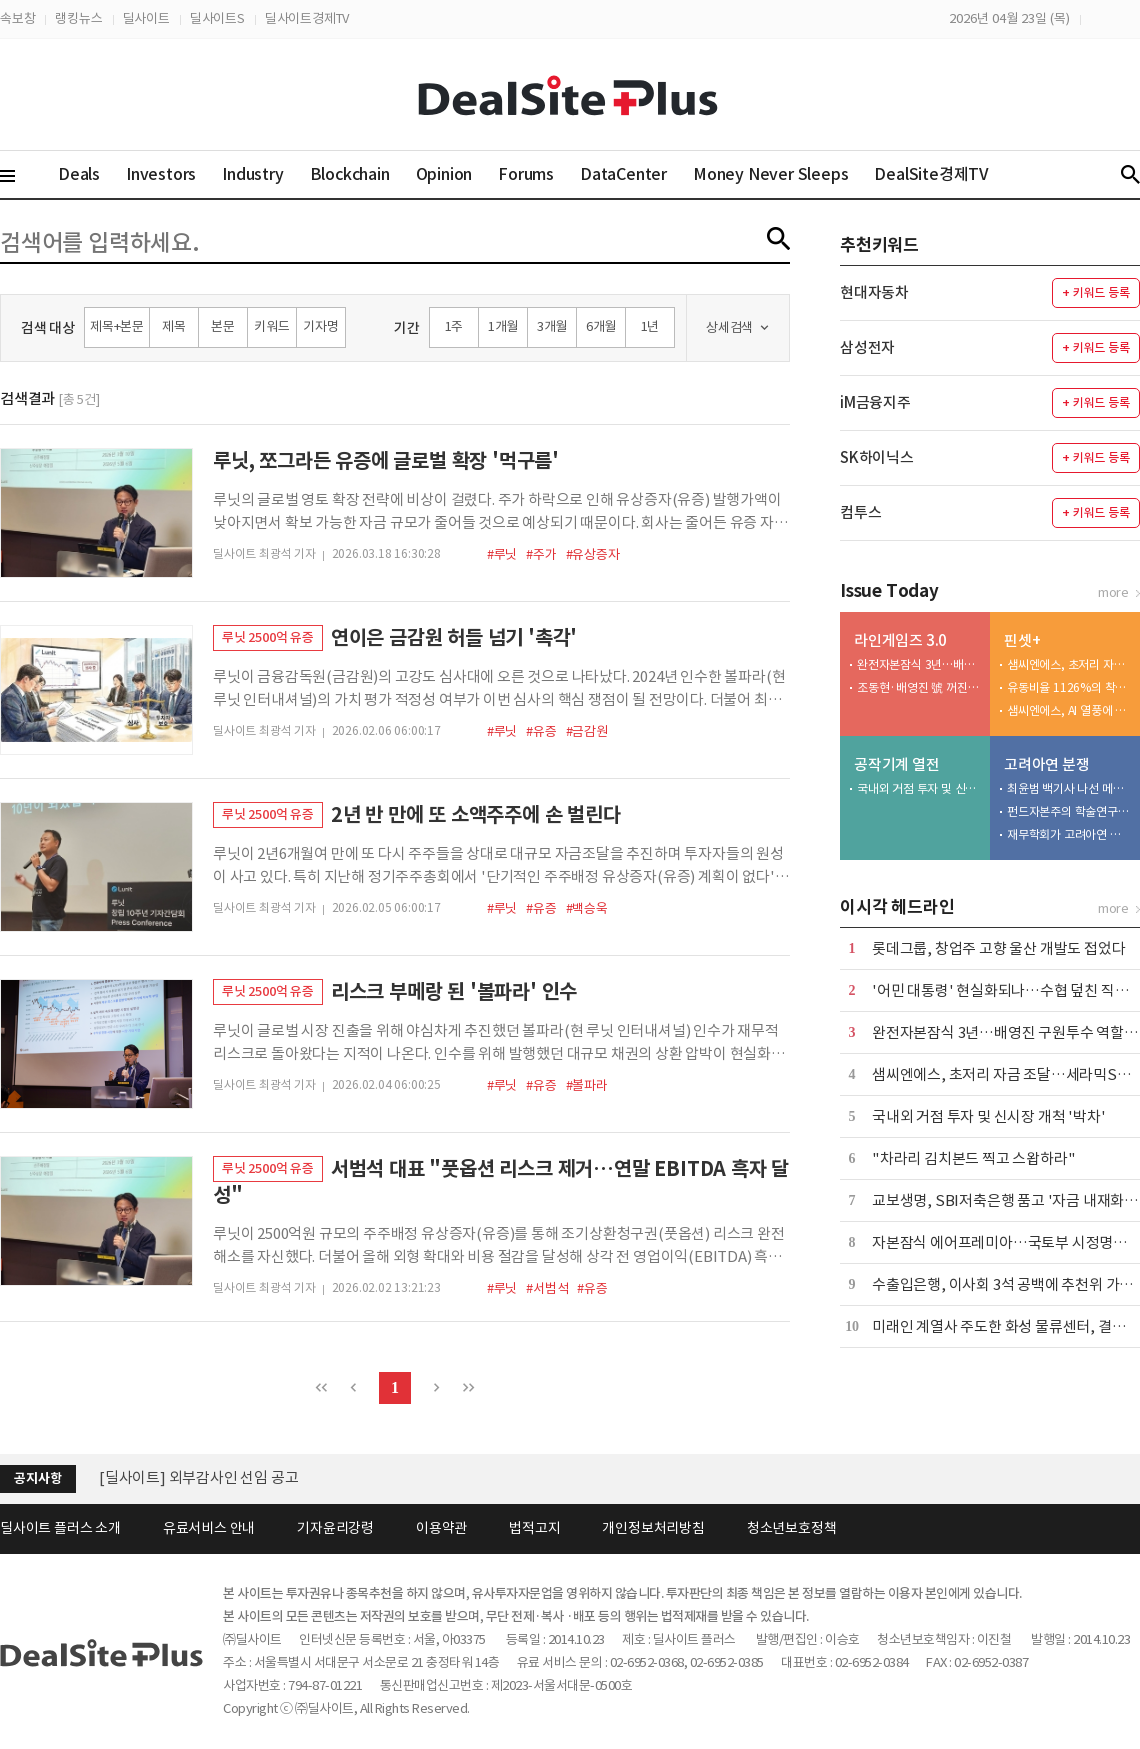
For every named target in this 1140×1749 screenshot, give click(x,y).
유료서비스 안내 (209, 1528)
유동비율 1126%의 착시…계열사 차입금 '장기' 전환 (1069, 687)
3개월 (552, 326)
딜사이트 (146, 18)
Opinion (444, 174)
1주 (454, 326)
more (1113, 592)
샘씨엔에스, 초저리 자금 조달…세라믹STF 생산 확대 (1069, 664)
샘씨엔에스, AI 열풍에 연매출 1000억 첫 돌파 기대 (1069, 710)
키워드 (271, 326)
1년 (650, 326)
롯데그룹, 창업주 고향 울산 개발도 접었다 (998, 948)
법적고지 (534, 1528)
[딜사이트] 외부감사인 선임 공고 (198, 1477)
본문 (223, 326)
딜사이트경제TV (307, 18)
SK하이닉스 (877, 457)
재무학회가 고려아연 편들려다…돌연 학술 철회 (1069, 834)
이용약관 (441, 1528)
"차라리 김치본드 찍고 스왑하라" (973, 1158)
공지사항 (37, 1478)
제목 (174, 326)
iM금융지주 (875, 402)
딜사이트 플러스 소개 (60, 1528)
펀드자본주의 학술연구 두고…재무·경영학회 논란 (1069, 811)
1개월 (503, 326)
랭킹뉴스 (78, 18)
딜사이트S (217, 18)
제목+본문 (117, 326)
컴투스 (860, 512)
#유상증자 (593, 554)
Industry (252, 174)
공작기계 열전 (897, 764)
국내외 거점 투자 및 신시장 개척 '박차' (919, 788)
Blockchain (350, 174)
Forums (526, 174)
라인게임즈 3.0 (900, 640)
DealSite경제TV (943, 173)
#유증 (541, 731)
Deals (79, 174)
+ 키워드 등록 (1095, 292)
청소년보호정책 (792, 1528)
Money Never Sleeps (770, 174)
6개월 (601, 326)
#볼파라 (587, 1085)
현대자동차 (874, 292)
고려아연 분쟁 (1047, 764)
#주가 (541, 554)
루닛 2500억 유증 (268, 637)
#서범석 (547, 1288)
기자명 (320, 326)
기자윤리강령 (335, 1528)
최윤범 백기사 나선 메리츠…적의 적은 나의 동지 (1069, 788)
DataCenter (623, 174)
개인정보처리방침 (653, 1528)
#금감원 (587, 731)
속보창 (17, 18)
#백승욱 (587, 908)
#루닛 (502, 554)
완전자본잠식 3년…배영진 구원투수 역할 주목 (919, 664)
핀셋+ (1022, 640)
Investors (161, 174)
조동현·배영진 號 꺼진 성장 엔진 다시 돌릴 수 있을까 (919, 687)
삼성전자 (867, 347)
